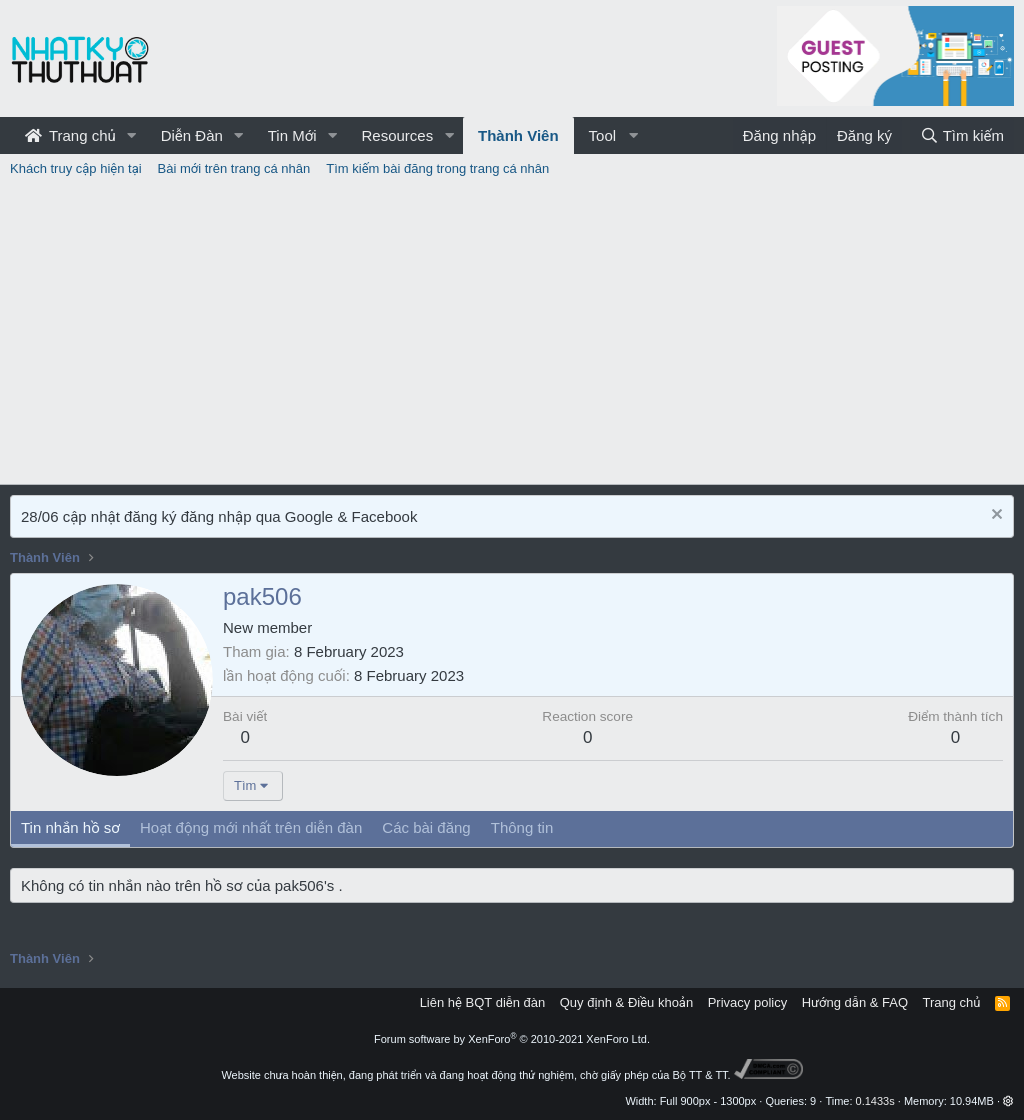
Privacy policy (747, 1002)
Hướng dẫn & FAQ (855, 1002)
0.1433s (875, 1101)
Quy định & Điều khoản (626, 1002)
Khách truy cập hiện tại (76, 168)
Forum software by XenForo (512, 1039)
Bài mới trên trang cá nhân (234, 168)
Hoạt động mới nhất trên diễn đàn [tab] (251, 827)
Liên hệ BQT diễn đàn (483, 1002)
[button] (132, 135)
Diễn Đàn (192, 135)
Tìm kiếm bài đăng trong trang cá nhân (437, 168)
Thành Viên (518, 135)
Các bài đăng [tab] (426, 827)
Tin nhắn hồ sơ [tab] (70, 827)
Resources (397, 135)
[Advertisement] (512, 334)
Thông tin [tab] (522, 827)
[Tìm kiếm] (962, 135)
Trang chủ (70, 135)
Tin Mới (292, 135)
